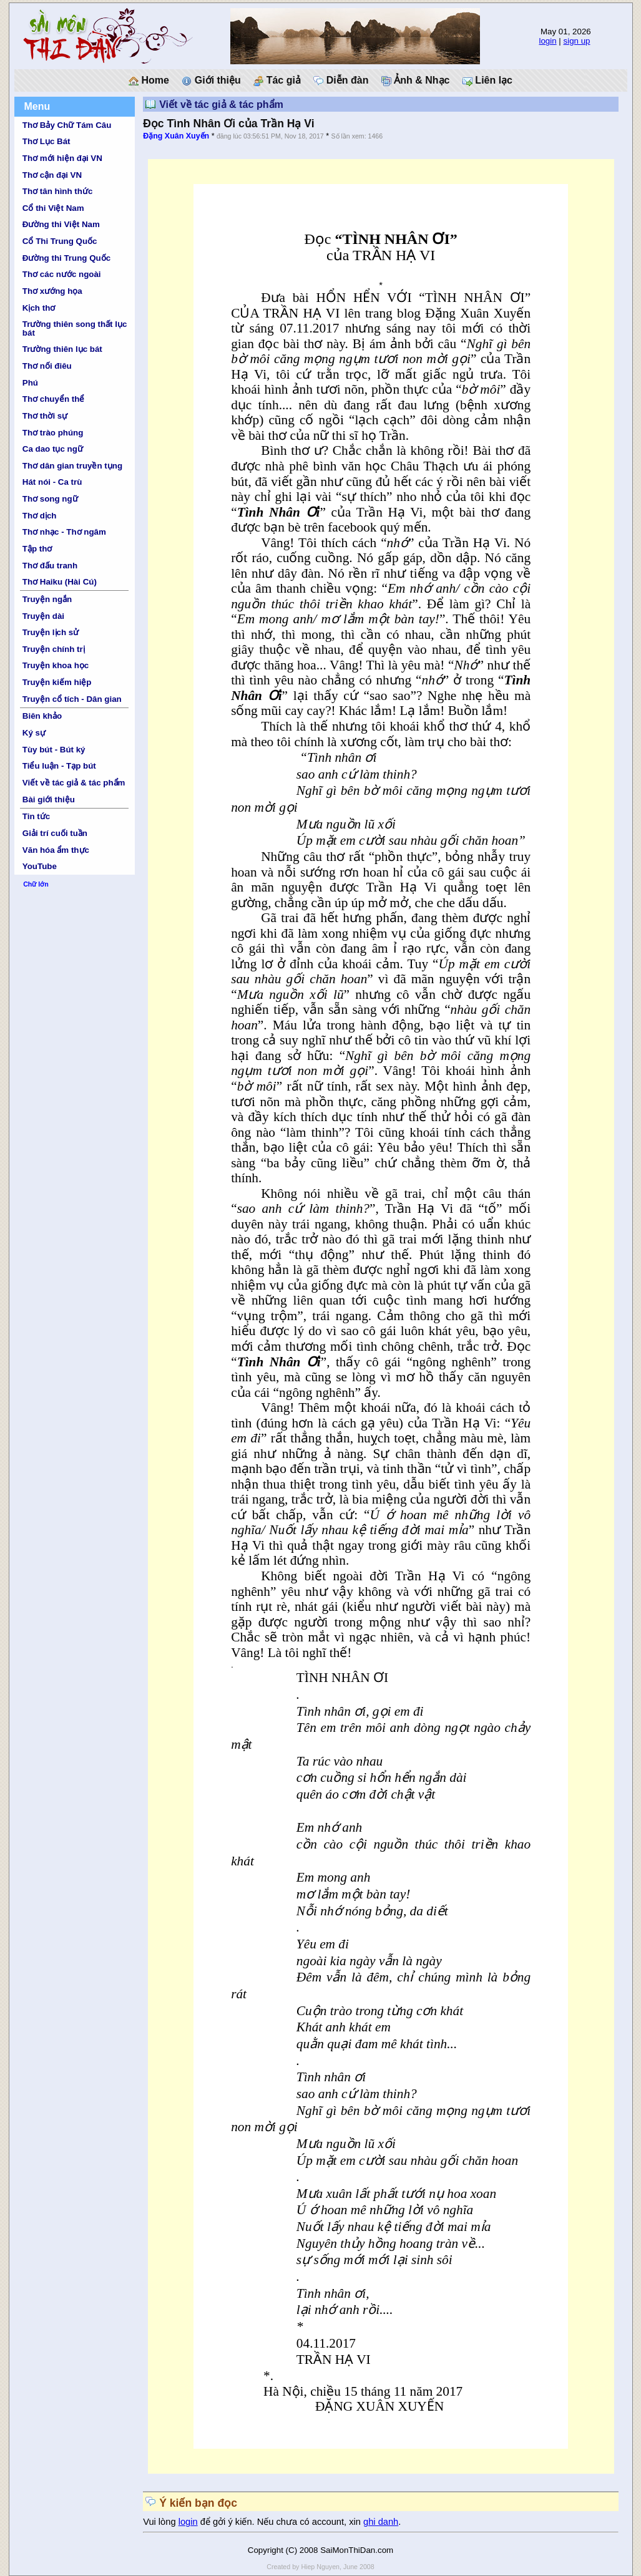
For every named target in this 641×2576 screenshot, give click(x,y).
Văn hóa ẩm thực (55, 850)
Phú (30, 382)
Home (149, 80)
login (547, 41)
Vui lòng (161, 2522)
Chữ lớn (36, 884)
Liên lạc (487, 80)
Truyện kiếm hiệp (57, 682)
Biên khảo (42, 716)
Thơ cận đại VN (52, 175)
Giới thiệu (211, 80)
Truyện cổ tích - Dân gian (72, 699)
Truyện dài (43, 616)
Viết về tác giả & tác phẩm (73, 782)
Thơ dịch (39, 515)
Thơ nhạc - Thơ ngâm (64, 532)
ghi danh (380, 2522)
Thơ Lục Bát (46, 141)
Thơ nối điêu (47, 366)
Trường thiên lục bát (62, 349)
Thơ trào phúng (53, 432)
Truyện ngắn (47, 599)
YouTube (39, 866)
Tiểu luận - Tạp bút (59, 765)
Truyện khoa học (55, 665)
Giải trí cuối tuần (54, 833)
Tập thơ (37, 548)
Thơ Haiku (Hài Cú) (59, 581)
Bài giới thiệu (48, 799)
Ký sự (34, 732)
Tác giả (277, 80)
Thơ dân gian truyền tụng (72, 465)
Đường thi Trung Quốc (66, 258)
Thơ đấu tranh (49, 565)
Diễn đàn (340, 80)
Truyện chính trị (53, 649)
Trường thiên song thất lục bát (74, 328)
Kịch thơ (38, 308)
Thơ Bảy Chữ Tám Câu (66, 125)
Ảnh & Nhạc (415, 80)
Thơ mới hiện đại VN (62, 158)
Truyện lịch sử (50, 632)
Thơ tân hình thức (57, 191)
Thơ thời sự (44, 415)
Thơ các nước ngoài (61, 274)
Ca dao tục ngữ (52, 449)
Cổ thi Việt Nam (53, 208)
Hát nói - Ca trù (52, 482)
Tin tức (36, 816)
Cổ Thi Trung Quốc (59, 241)
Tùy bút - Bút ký (54, 749)
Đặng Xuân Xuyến (176, 136)
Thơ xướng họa (52, 291)
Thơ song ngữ (50, 498)
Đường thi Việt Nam (61, 224)
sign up (577, 41)
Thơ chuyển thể (53, 399)
